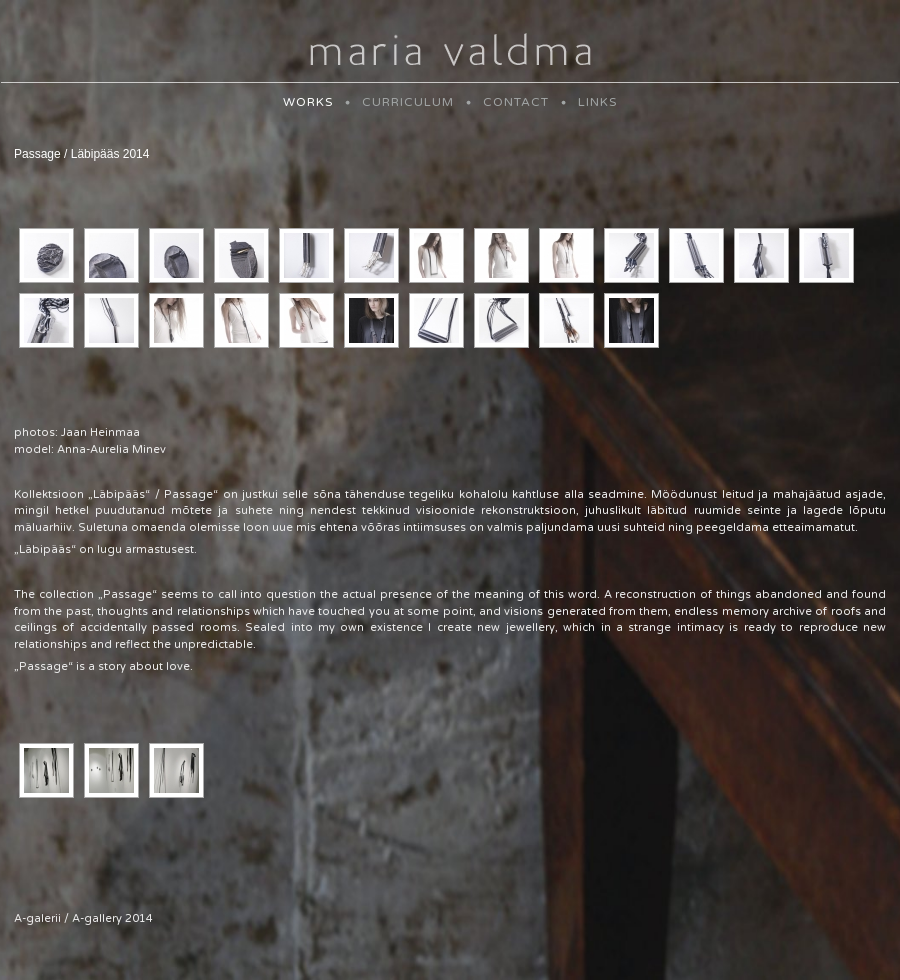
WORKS (308, 102)
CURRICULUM (408, 102)
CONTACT (516, 102)
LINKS (597, 102)
